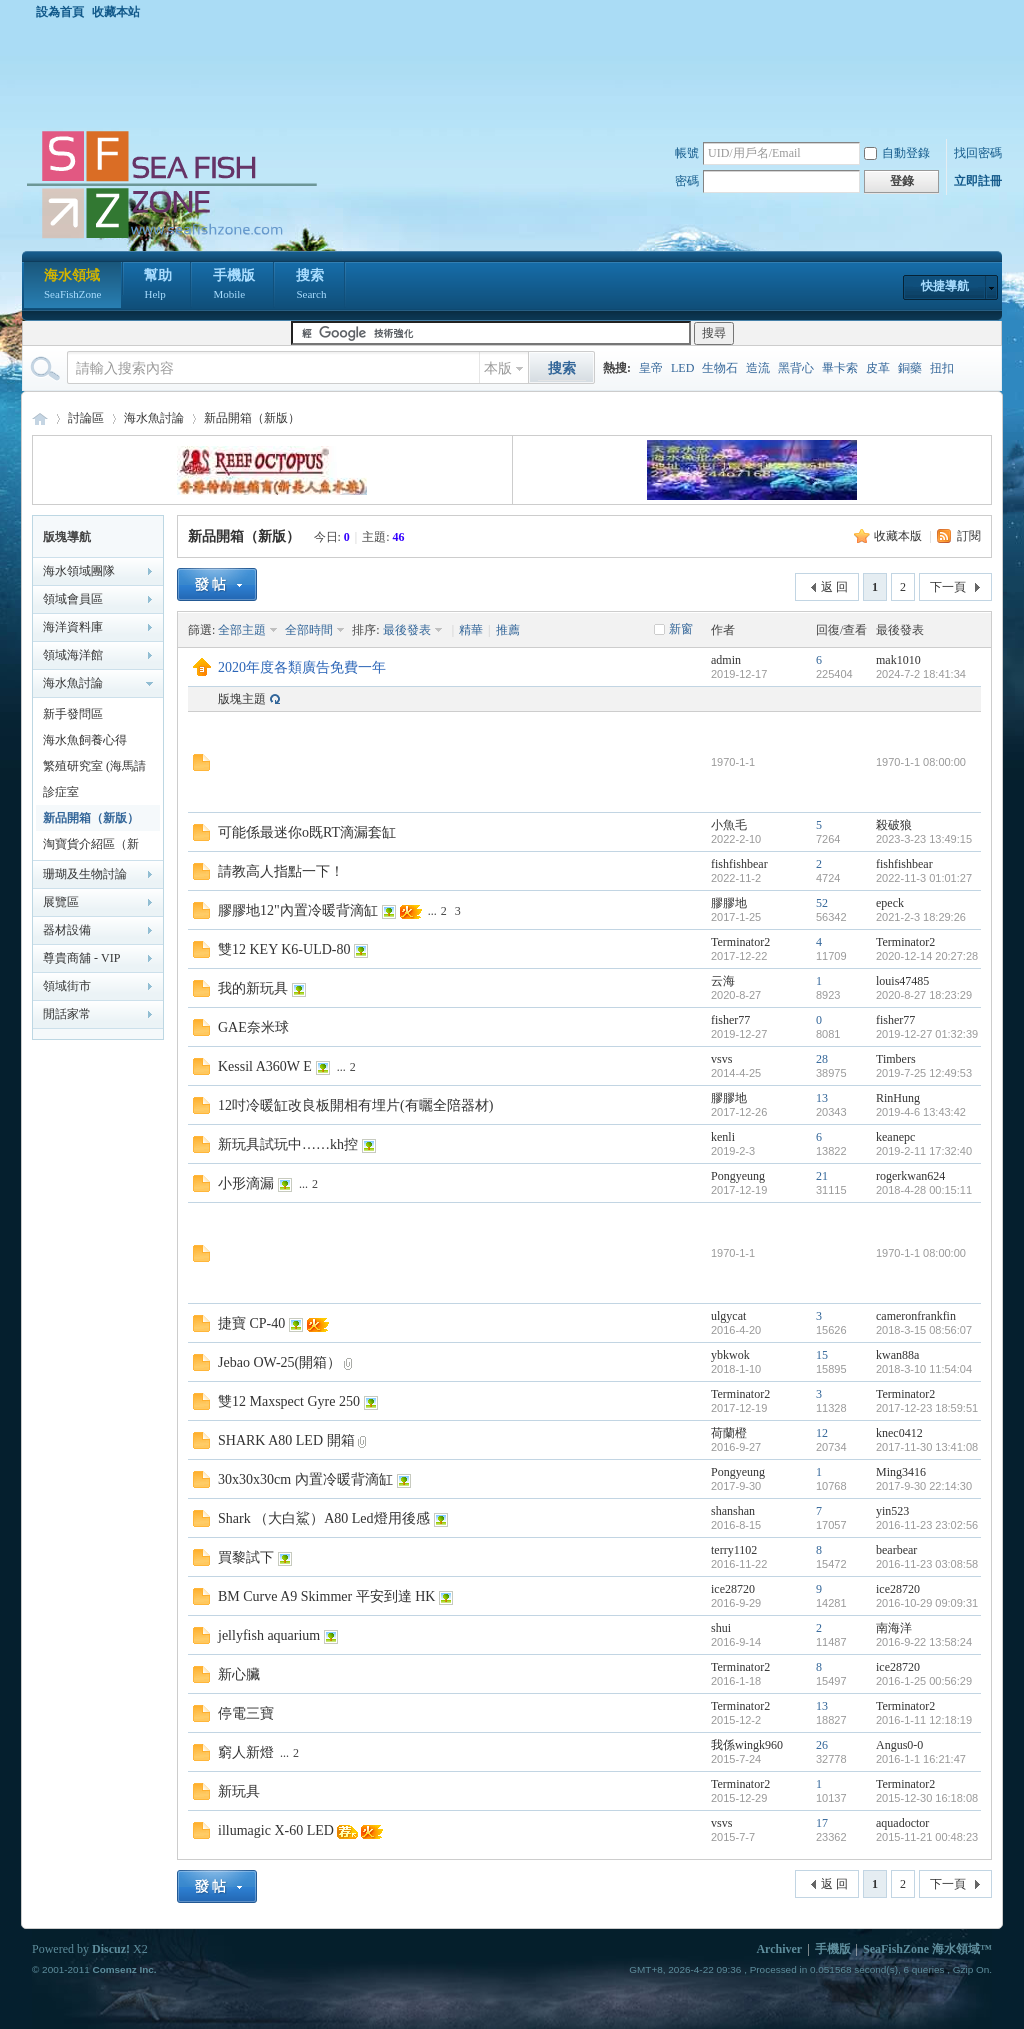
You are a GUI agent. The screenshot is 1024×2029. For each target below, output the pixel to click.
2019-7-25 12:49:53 (924, 1073)
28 (822, 1059)
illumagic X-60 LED (276, 1830)
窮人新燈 (246, 1752)
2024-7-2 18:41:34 (921, 674)
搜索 (311, 286)
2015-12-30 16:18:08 (927, 1798)
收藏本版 (898, 536)
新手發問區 (73, 714)
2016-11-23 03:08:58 (927, 1564)
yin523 (892, 1511)
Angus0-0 (899, 1745)
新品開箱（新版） (252, 418)
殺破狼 (894, 825)
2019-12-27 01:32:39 (927, 1034)
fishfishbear (739, 864)
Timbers (896, 1059)
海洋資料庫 (73, 627)
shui (721, 1628)
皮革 (878, 368)
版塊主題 (242, 699)
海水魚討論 (154, 418)
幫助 (158, 286)
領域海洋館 (73, 655)
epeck (890, 903)
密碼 (687, 181)
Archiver (779, 1949)
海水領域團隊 (79, 571)
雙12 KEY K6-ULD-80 (284, 949)
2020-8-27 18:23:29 (924, 995)
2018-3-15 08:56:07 (924, 1330)
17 (822, 1823)
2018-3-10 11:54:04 (924, 1369)
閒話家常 (67, 1014)
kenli (723, 1137)
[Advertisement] (517, 74)
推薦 (508, 630)
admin (726, 660)
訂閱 (969, 536)
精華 (471, 630)
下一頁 (948, 587)
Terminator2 (740, 942)
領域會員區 (73, 599)
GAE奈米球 (253, 1027)
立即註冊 (978, 181)
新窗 (681, 629)
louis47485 (902, 981)
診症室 (61, 792)
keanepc (895, 1137)
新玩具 (239, 1791)
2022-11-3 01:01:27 (924, 878)
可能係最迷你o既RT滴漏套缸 (307, 832)
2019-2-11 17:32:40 (924, 1151)
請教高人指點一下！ (281, 871)
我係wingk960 (747, 1745)
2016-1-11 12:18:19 (924, 1720)
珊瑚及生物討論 (85, 874)
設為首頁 (60, 12)
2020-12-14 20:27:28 (927, 956)
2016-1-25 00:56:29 (924, 1681)
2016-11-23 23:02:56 (927, 1525)
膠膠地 (729, 903)
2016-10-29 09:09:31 (927, 1603)
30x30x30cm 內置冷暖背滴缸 (305, 1479)
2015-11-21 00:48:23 (927, 1837)
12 (822, 1433)
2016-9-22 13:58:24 (924, 1642)
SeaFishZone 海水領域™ (927, 1949)
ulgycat (728, 1316)
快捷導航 (945, 286)
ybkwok (730, 1355)
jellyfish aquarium (269, 1635)
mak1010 (898, 660)
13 (822, 1098)
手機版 (234, 286)
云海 (723, 981)
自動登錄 (897, 153)
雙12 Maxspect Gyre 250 (289, 1401)
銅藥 (910, 368)
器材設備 (67, 930)
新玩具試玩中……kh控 (288, 1144)
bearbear (896, 1550)
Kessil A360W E (265, 1066)
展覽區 (61, 902)
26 (822, 1745)
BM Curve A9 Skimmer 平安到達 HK (326, 1596)
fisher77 (730, 1020)
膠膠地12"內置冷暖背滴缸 (298, 910)
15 (822, 1355)
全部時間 (309, 630)
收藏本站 (116, 12)
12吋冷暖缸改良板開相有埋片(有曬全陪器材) (355, 1105)
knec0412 (899, 1433)
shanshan (733, 1511)
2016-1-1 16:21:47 (921, 1759)
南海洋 (894, 1628)
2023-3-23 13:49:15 (924, 839)
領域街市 (67, 986)
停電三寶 (246, 1713)
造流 (758, 368)
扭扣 (942, 368)
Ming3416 (901, 1472)
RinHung (898, 1098)
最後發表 (407, 630)
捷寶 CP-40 (251, 1323)
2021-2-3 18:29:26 (921, 917)
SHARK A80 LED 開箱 (286, 1440)
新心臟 (239, 1674)
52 (822, 903)
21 (822, 1176)
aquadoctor (902, 1823)
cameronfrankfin (916, 1316)
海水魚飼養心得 (85, 740)
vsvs (721, 1059)
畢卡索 (840, 368)
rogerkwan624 (910, 1176)
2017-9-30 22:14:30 (924, 1486)
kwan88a (897, 1355)
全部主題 (242, 630)
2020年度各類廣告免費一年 (302, 667)
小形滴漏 (246, 1183)
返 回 (834, 587)
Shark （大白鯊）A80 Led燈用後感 (324, 1518)
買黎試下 (246, 1557)
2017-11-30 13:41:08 (927, 1447)
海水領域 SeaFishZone (40, 418)
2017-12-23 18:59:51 (927, 1408)
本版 (498, 368)
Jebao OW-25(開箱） (279, 1362)
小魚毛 (729, 825)
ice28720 (733, 1589)
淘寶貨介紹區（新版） (91, 847)
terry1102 (734, 1550)
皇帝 (651, 368)
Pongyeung (738, 1176)
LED (682, 368)
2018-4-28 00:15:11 (924, 1190)
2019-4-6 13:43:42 (921, 1112)
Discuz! (111, 1949)
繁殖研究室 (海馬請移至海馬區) (94, 769)
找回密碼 (978, 153)
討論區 (86, 418)
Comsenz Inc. (124, 1969)
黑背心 (796, 368)
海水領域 (72, 286)
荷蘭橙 (729, 1433)
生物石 (720, 368)
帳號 (687, 153)
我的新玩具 (253, 988)
